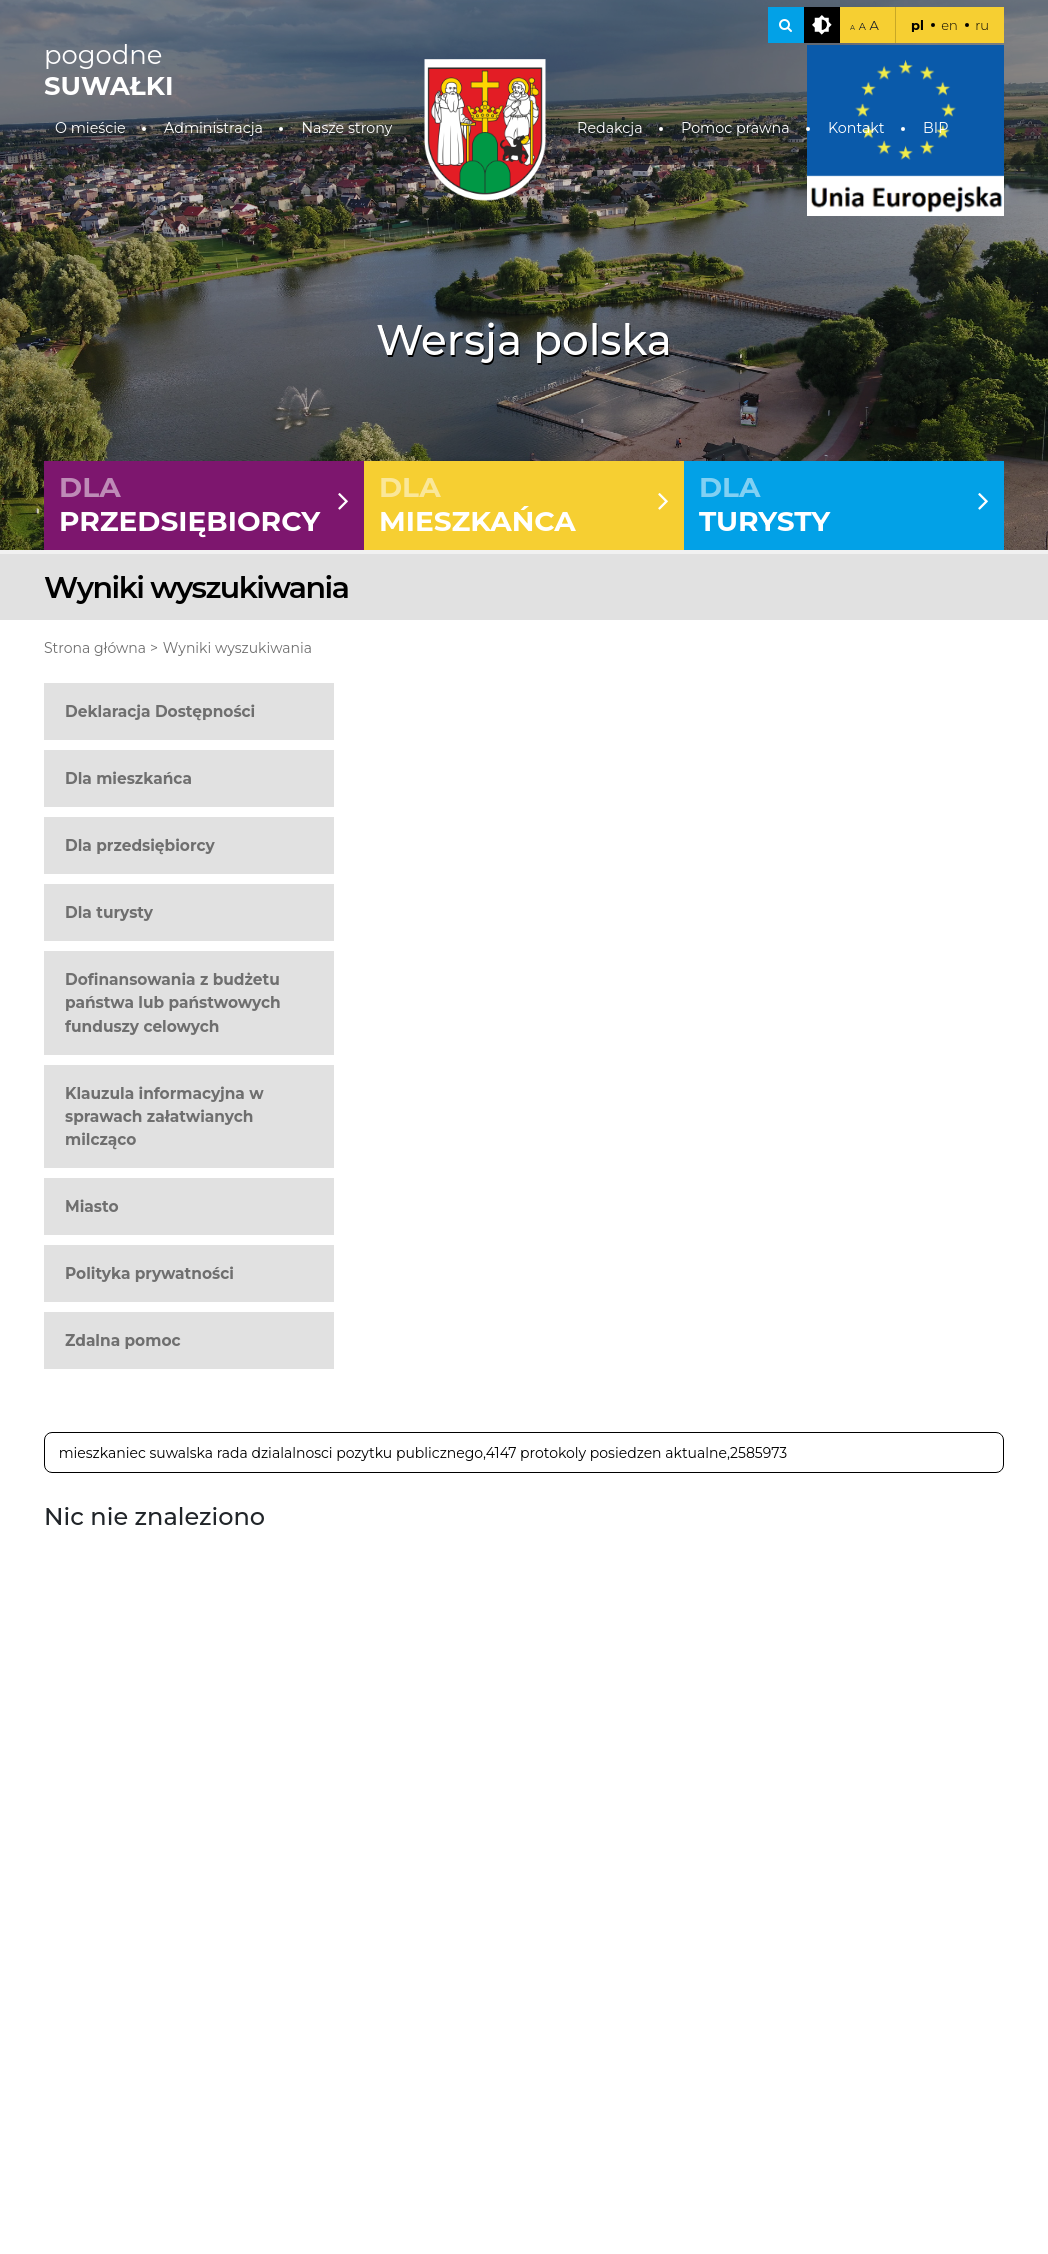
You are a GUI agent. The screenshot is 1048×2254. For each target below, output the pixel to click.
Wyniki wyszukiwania (237, 648)
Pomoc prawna (735, 128)
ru (982, 25)
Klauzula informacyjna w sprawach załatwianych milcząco (164, 1116)
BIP (935, 128)
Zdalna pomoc (123, 1340)
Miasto (92, 1206)
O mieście (90, 128)
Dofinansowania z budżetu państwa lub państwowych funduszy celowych (173, 1002)
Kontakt (856, 128)
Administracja (213, 128)
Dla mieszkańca (128, 778)
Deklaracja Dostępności (160, 711)
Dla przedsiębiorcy (140, 845)
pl (917, 25)
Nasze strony (346, 128)
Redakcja (610, 128)
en (949, 25)
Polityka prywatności (149, 1273)
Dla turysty (109, 912)
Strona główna (95, 648)
